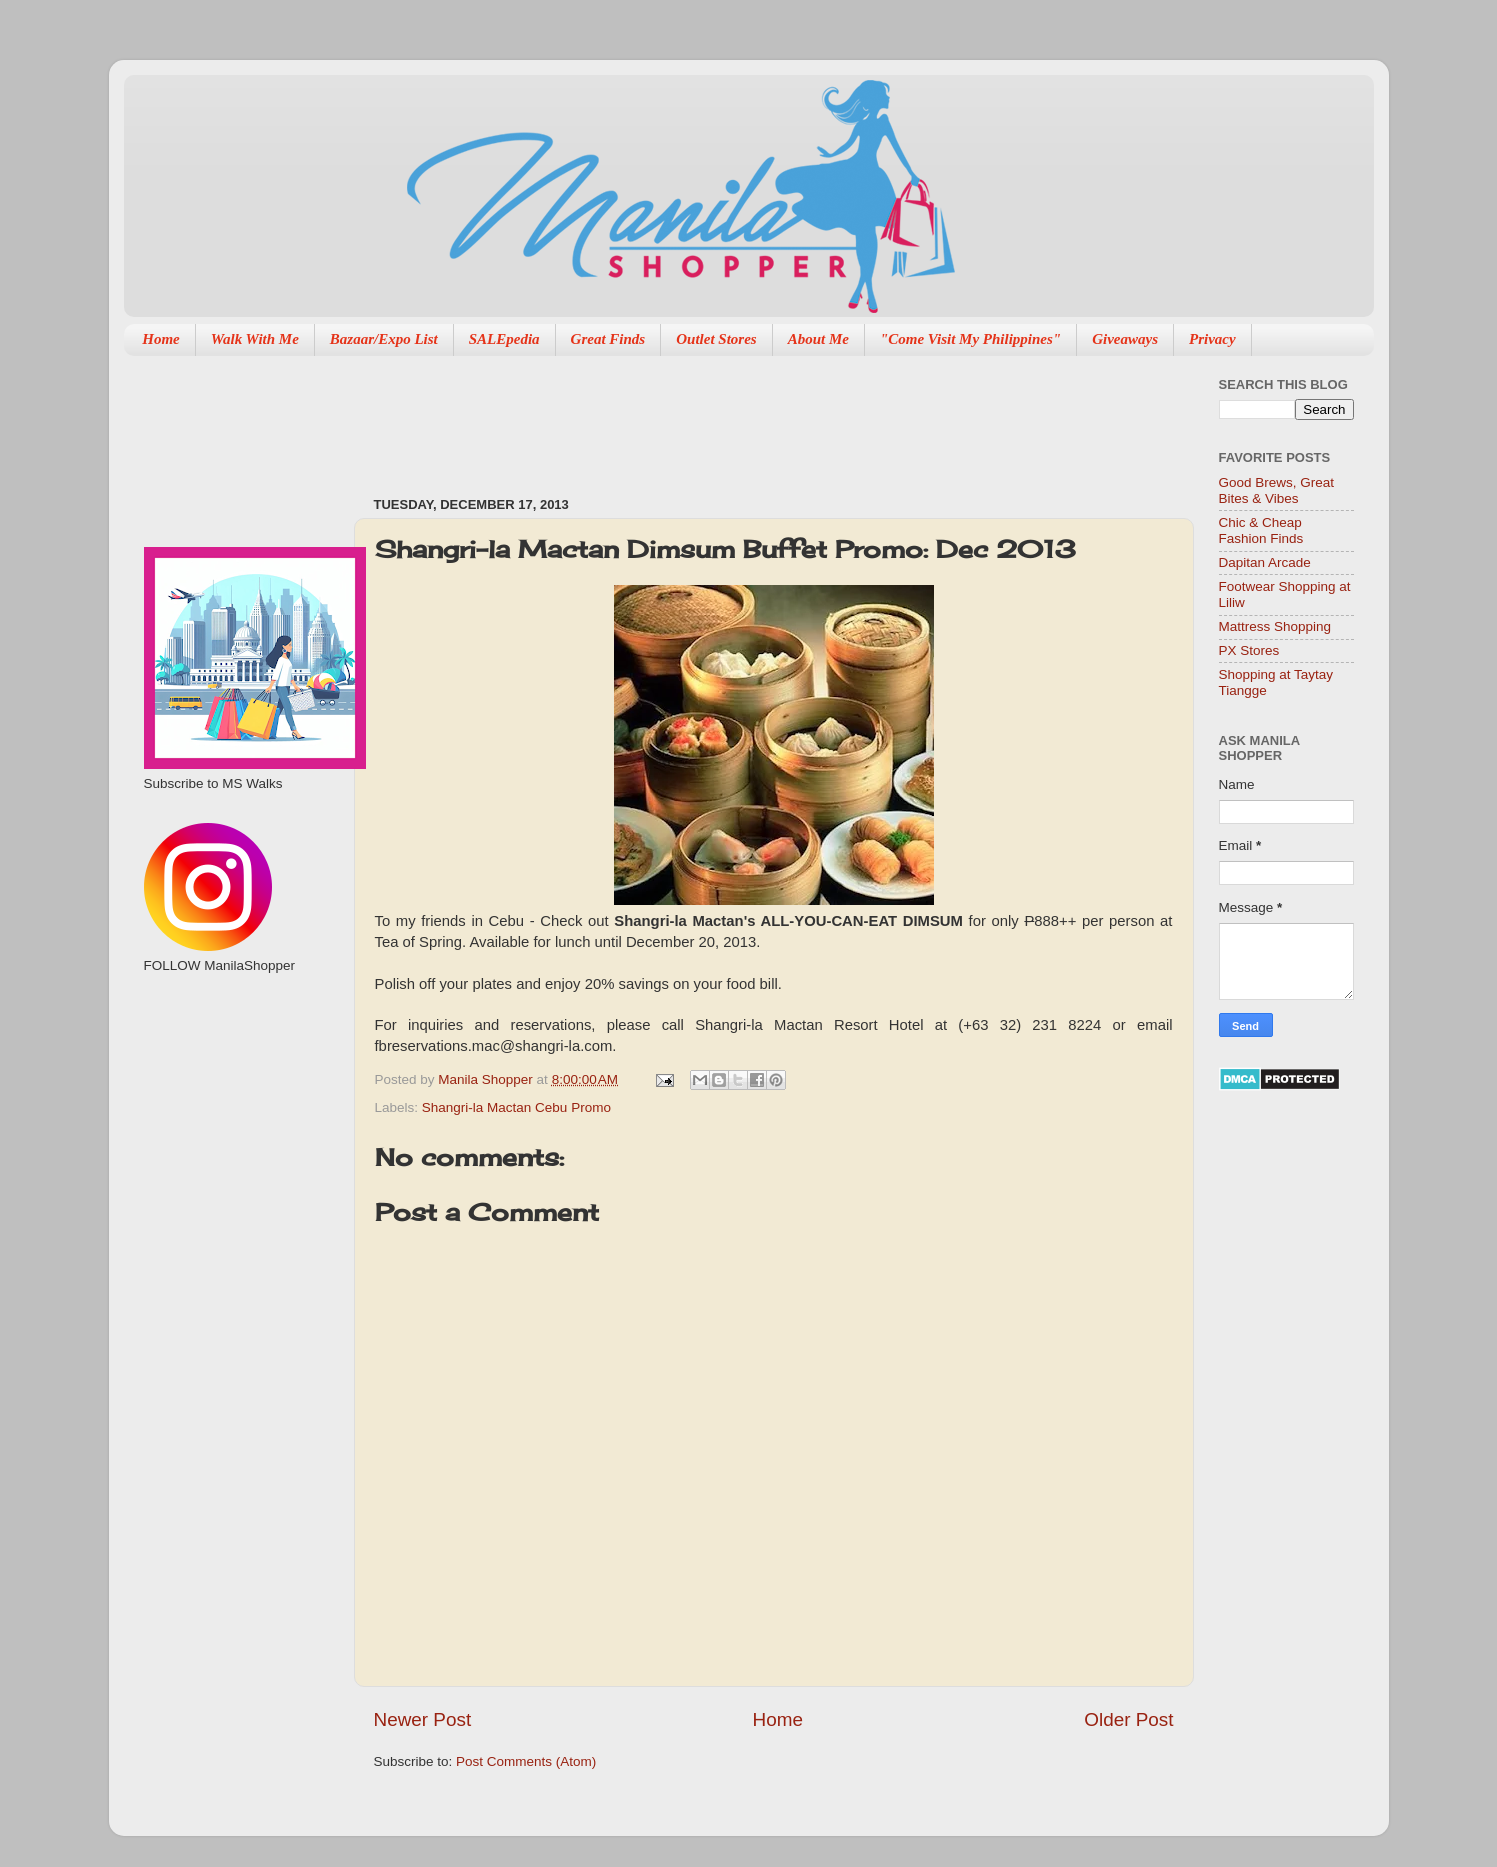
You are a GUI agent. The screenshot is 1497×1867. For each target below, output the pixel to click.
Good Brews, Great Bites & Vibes (1277, 490)
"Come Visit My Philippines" (970, 339)
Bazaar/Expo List (384, 339)
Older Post (1128, 1719)
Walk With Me (255, 339)
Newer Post (423, 1719)
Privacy (1212, 339)
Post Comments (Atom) (526, 1761)
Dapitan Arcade (1265, 562)
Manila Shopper (487, 1079)
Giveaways (1125, 339)
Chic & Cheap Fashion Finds (1261, 530)
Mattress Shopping (1275, 626)
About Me (818, 339)
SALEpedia (504, 339)
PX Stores (1249, 650)
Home (161, 339)
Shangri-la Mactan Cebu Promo (516, 1107)
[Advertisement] (738, 416)
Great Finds (608, 339)
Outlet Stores (716, 339)
